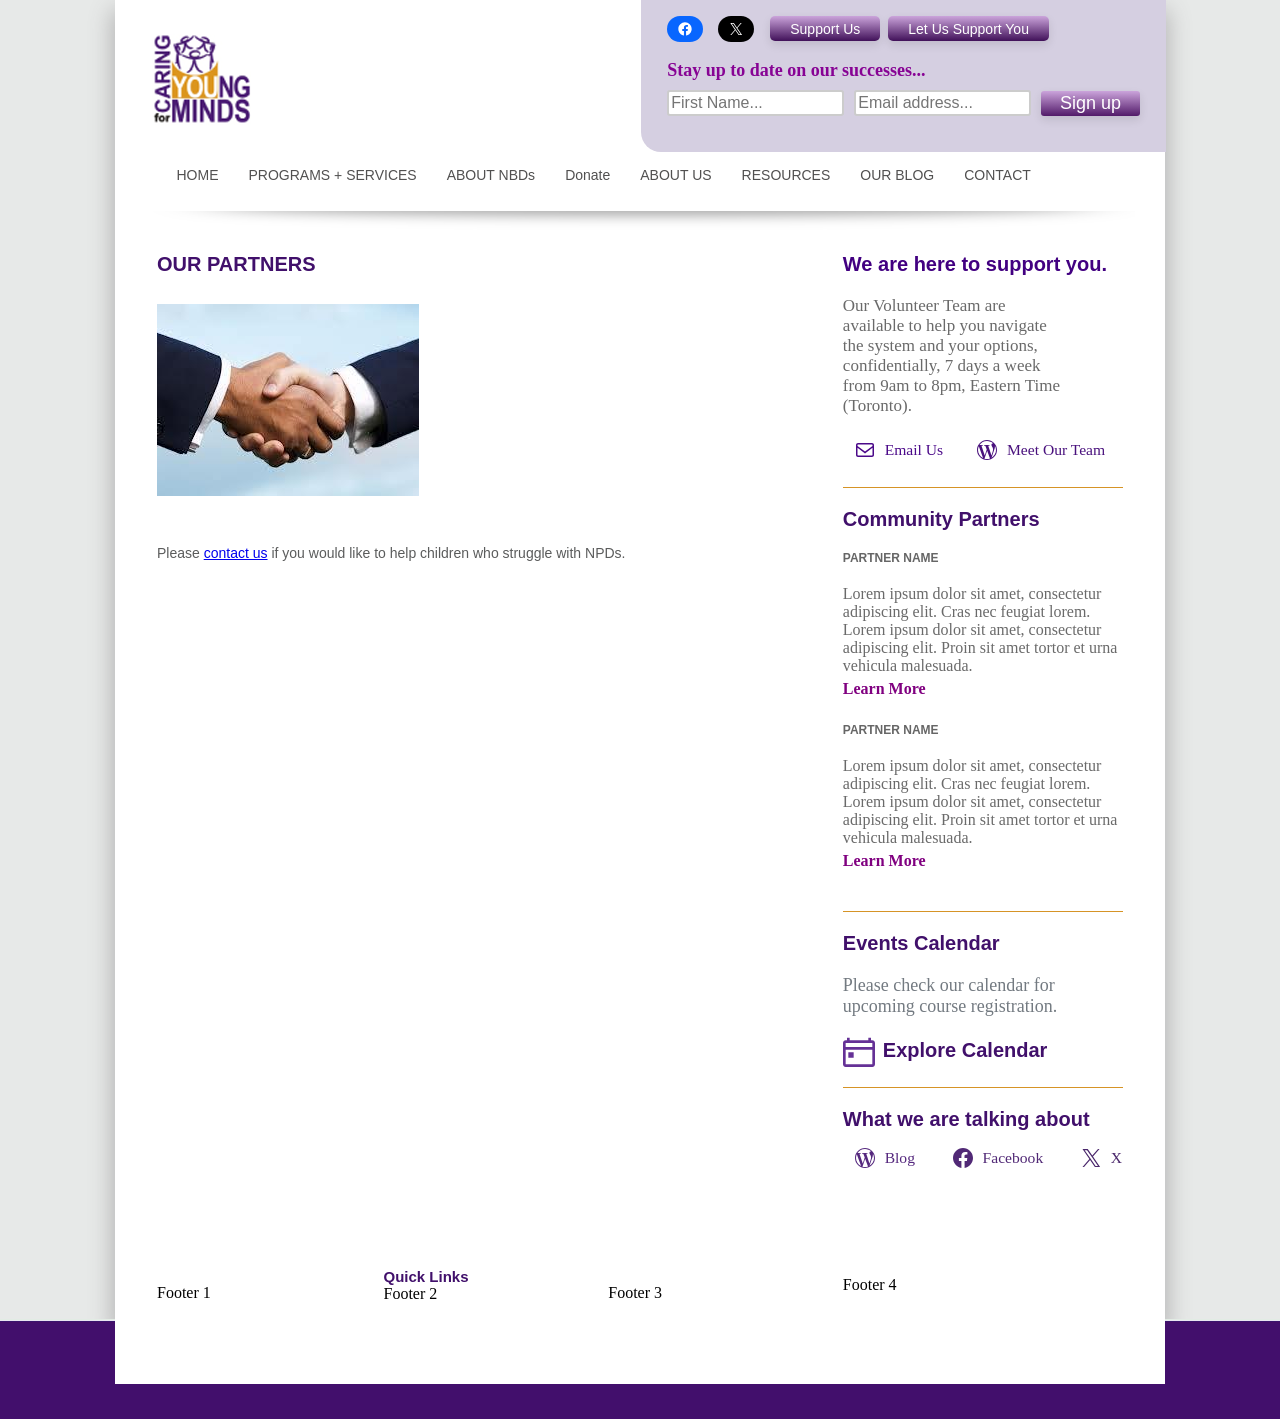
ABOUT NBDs (491, 175)
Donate (587, 175)
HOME (198, 175)
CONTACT (997, 175)
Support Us (825, 29)
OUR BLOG (897, 175)
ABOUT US (675, 175)
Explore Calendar (965, 1050)
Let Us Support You (968, 29)
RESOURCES (786, 175)
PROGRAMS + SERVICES (333, 175)
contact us (236, 553)
